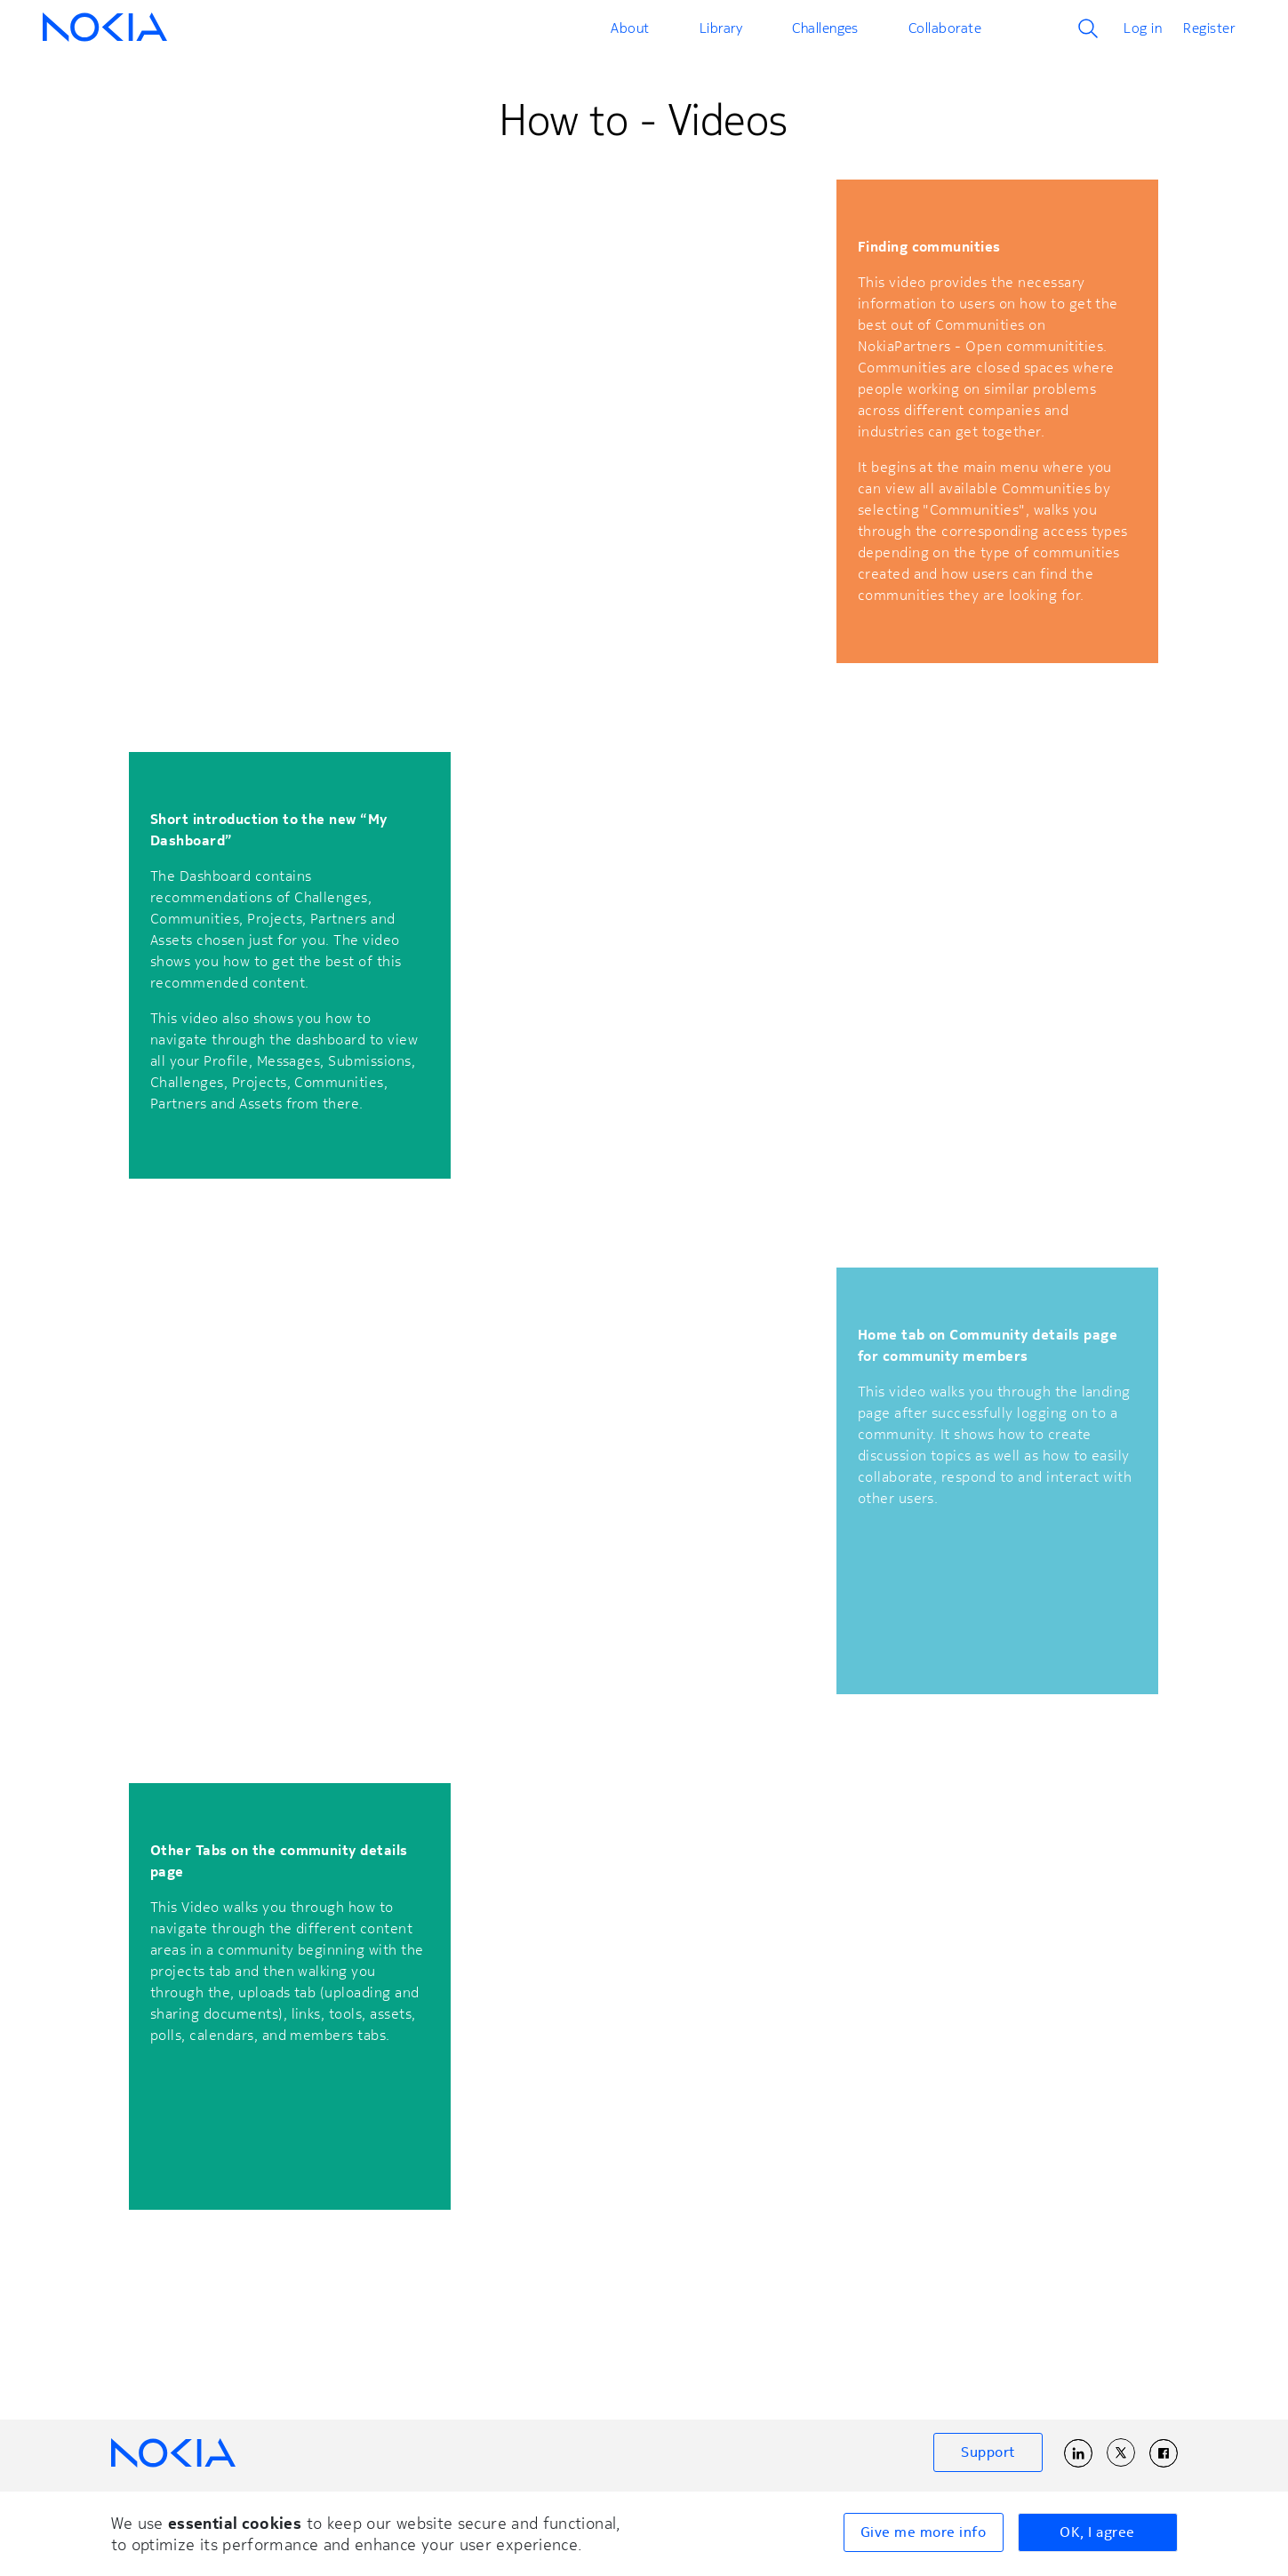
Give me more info (923, 2532)
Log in (1143, 28)
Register (1209, 28)
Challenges (825, 28)
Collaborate (944, 28)
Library (721, 28)
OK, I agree (1097, 2532)
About (630, 28)
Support (987, 2452)
